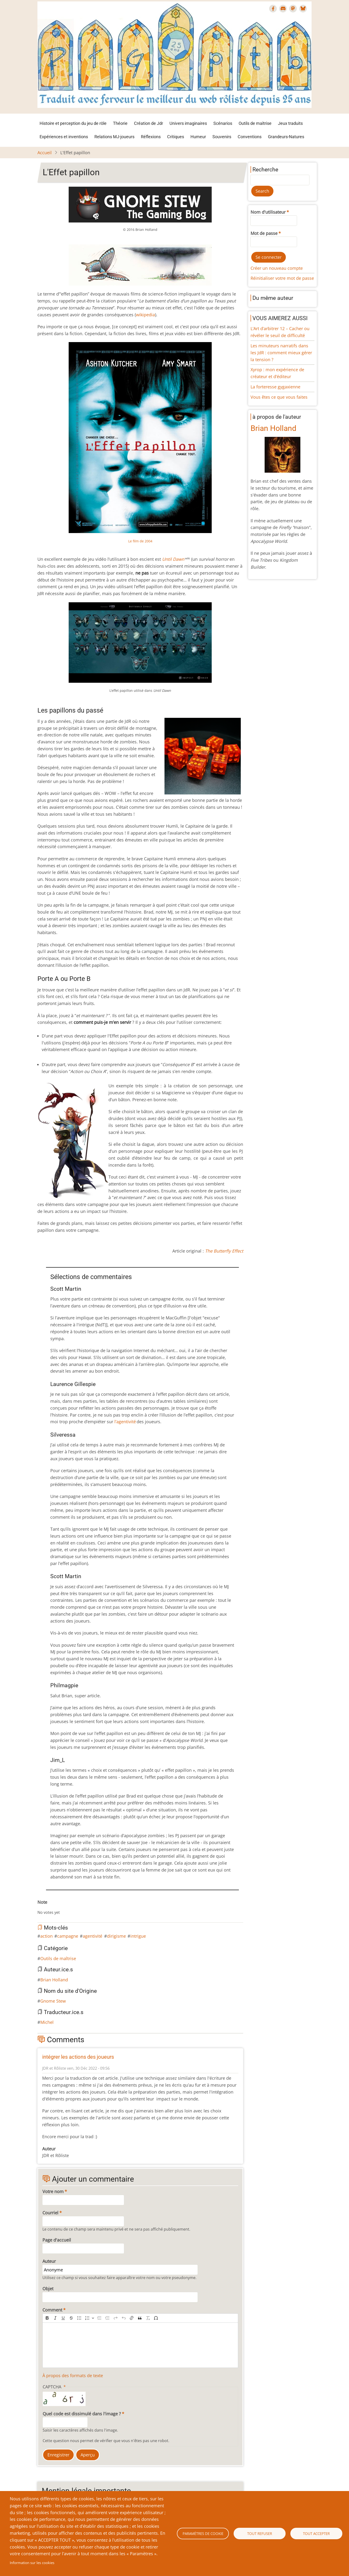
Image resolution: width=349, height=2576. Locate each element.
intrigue (138, 1936)
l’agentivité (125, 1421)
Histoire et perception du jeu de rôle (73, 123)
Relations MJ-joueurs (114, 136)
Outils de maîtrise (255, 123)
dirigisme (116, 1936)
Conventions (250, 136)
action (46, 1936)
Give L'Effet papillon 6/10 (62, 1908)
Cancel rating (39, 1908)
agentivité (92, 1936)
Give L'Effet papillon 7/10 (66, 1908)
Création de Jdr (148, 123)
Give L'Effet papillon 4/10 (54, 1908)
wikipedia (145, 314)
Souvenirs (221, 136)
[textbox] (140, 2345)
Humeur (198, 136)
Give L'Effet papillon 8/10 (70, 1908)
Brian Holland (54, 1980)
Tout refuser (259, 2533)
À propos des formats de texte (72, 2375)
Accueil (44, 152)
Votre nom (53, 2191)
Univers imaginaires (188, 123)
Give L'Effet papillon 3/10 (51, 1908)
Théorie (120, 123)
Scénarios (222, 123)
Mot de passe (264, 233)
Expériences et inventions (64, 136)
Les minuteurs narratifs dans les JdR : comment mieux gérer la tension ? (281, 352)
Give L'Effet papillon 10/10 (77, 1908)
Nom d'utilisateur (268, 212)
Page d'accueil (56, 2240)
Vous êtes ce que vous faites (279, 397)
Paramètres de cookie (203, 2533)
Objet (47, 2288)
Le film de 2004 (140, 541)
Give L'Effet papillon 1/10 (43, 1908)
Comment (52, 2310)
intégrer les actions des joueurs (78, 2057)
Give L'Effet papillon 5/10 (58, 1908)
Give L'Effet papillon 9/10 (74, 1908)
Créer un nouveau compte (277, 268)
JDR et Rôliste (54, 2068)
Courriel (50, 2213)
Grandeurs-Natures (286, 136)
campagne (67, 1936)
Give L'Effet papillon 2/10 (47, 1908)
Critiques (175, 136)
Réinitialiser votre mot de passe (282, 278)
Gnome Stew (53, 2001)
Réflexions (151, 136)
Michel (47, 2022)
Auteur (49, 2261)
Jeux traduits (290, 123)
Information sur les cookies (32, 2562)
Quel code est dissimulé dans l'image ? (82, 2414)
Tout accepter (316, 2533)
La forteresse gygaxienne (275, 387)
